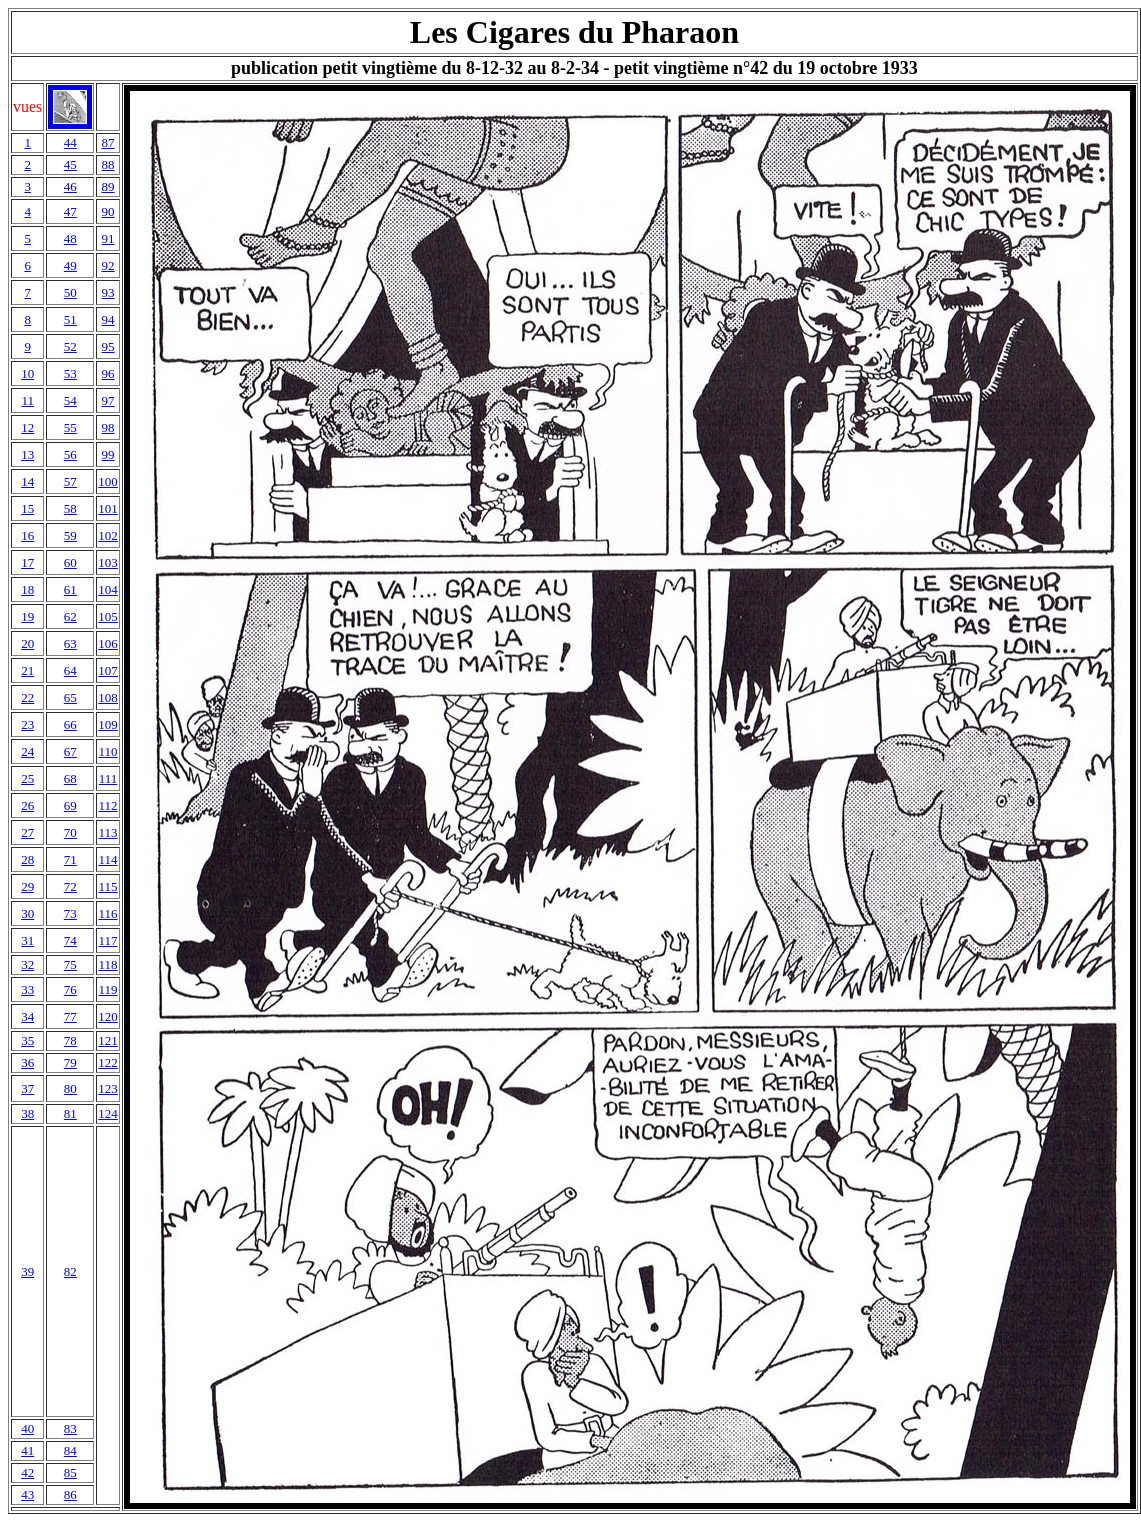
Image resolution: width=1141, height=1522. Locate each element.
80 (70, 1088)
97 (108, 400)
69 (70, 805)
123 (108, 1088)
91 (108, 238)
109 (108, 724)
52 (70, 346)
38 (27, 1113)
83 (70, 1428)
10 (27, 373)
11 (27, 400)
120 (108, 1016)
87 (108, 142)
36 (27, 1062)
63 (70, 643)
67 (70, 751)
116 (108, 913)
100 (108, 481)
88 (108, 164)
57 (70, 481)
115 (108, 886)
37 (27, 1088)
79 (70, 1062)
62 (70, 616)
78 (70, 1040)
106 (108, 643)
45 (70, 164)
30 (27, 913)
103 (108, 562)
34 (27, 1016)
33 (27, 989)
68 (70, 778)
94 (108, 319)
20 (27, 643)
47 (70, 211)
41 (27, 1450)
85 (70, 1472)
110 (108, 751)
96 (108, 373)
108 (108, 697)
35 (27, 1040)
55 (70, 427)
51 (70, 319)
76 (70, 989)
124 (108, 1113)
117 (108, 940)
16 (27, 535)
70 (70, 832)
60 (70, 562)
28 (27, 859)
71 (70, 859)
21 (27, 670)
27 (27, 832)
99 (108, 454)
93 (108, 292)
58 (70, 508)
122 (108, 1062)
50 (70, 292)
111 (108, 778)
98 (108, 427)
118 (108, 964)
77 (70, 1016)
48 (70, 238)
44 (70, 142)
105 (108, 616)
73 (70, 913)
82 (70, 1271)
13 (27, 454)
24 (27, 751)
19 (27, 616)
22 (27, 697)
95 (108, 346)
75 (70, 964)
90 (108, 211)
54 (70, 400)
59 (70, 535)
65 (70, 697)
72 (70, 886)
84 (70, 1450)
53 (70, 373)
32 (27, 964)
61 (70, 589)
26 (27, 805)
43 (27, 1494)
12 (27, 427)
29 (27, 886)
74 (70, 940)
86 (70, 1494)
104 (108, 589)
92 (108, 265)
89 (108, 186)
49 (70, 265)
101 (108, 508)
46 (70, 186)
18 (27, 589)
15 (27, 508)
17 (27, 562)
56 (70, 454)
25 (27, 778)
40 (27, 1428)
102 (108, 535)
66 (70, 724)
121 (108, 1040)
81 (70, 1113)
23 (27, 724)
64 (70, 670)
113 (108, 832)
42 (27, 1472)
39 (27, 1271)
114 (108, 859)
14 (27, 481)
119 (108, 989)
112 (108, 805)
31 (27, 940)
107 (108, 670)
